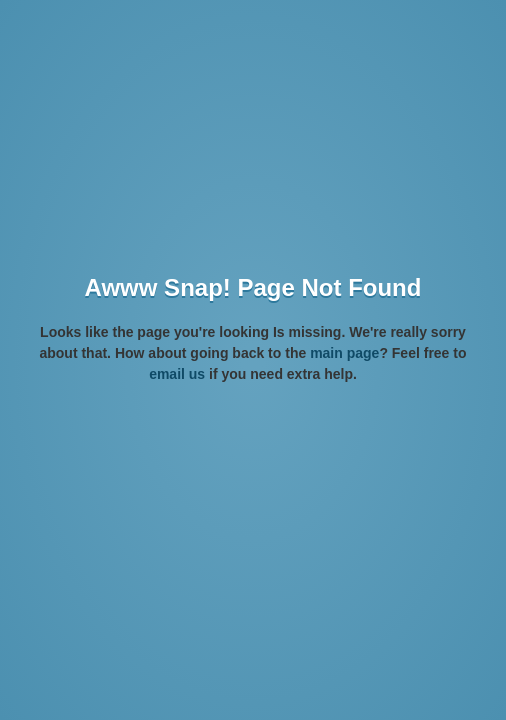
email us (177, 374)
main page (344, 353)
